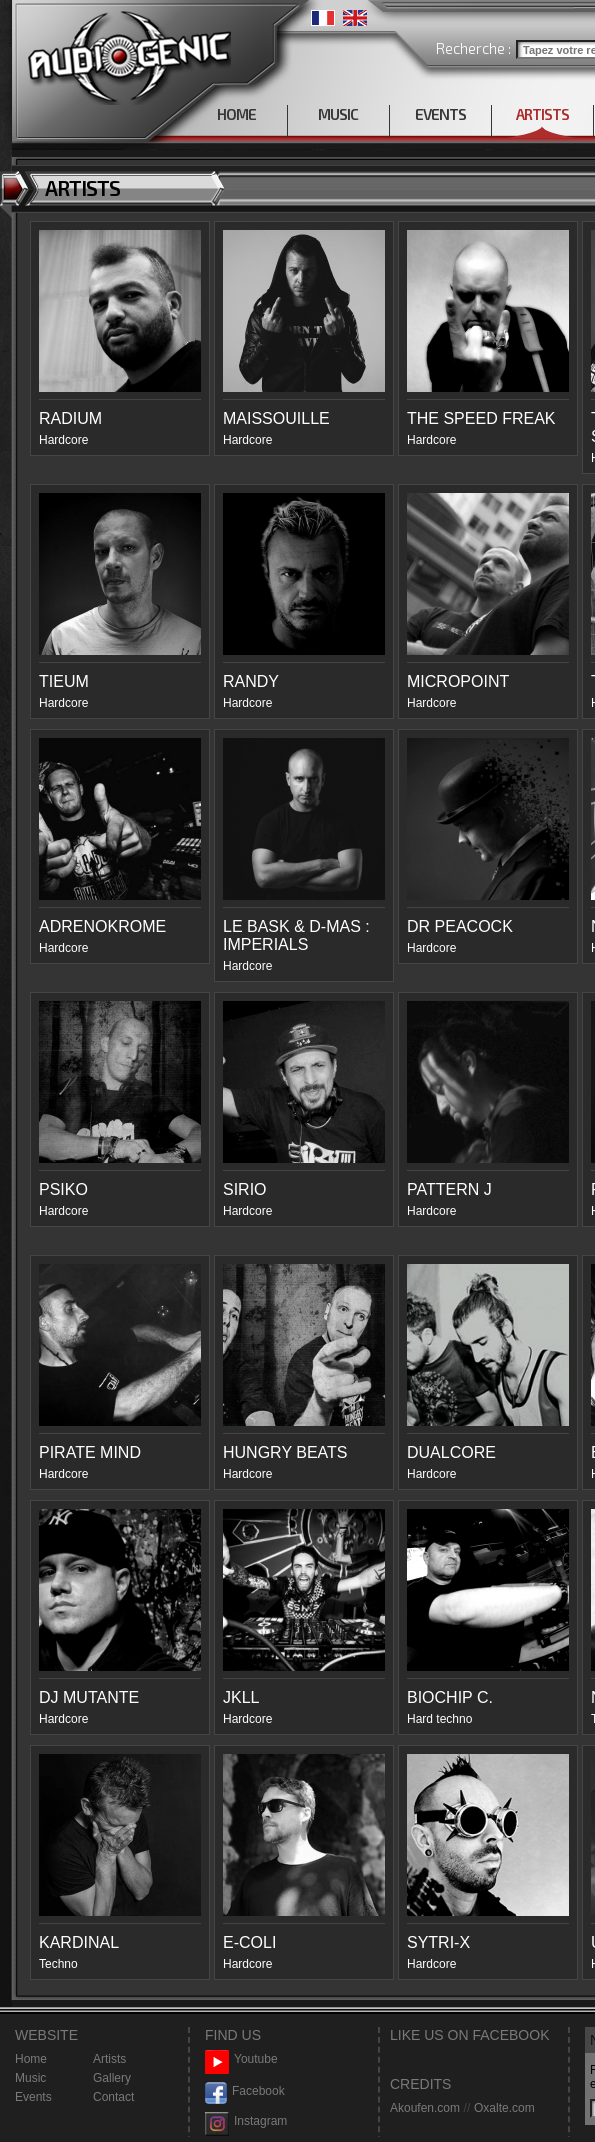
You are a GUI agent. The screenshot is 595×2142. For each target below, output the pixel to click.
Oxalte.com (504, 2108)
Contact (113, 2097)
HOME (236, 114)
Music (30, 2078)
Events (33, 2097)
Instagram (246, 2121)
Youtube (241, 2059)
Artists (109, 2059)
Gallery (112, 2078)
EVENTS (440, 114)
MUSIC (338, 114)
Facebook (245, 2091)
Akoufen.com (425, 2108)
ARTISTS (542, 114)
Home (31, 2059)
